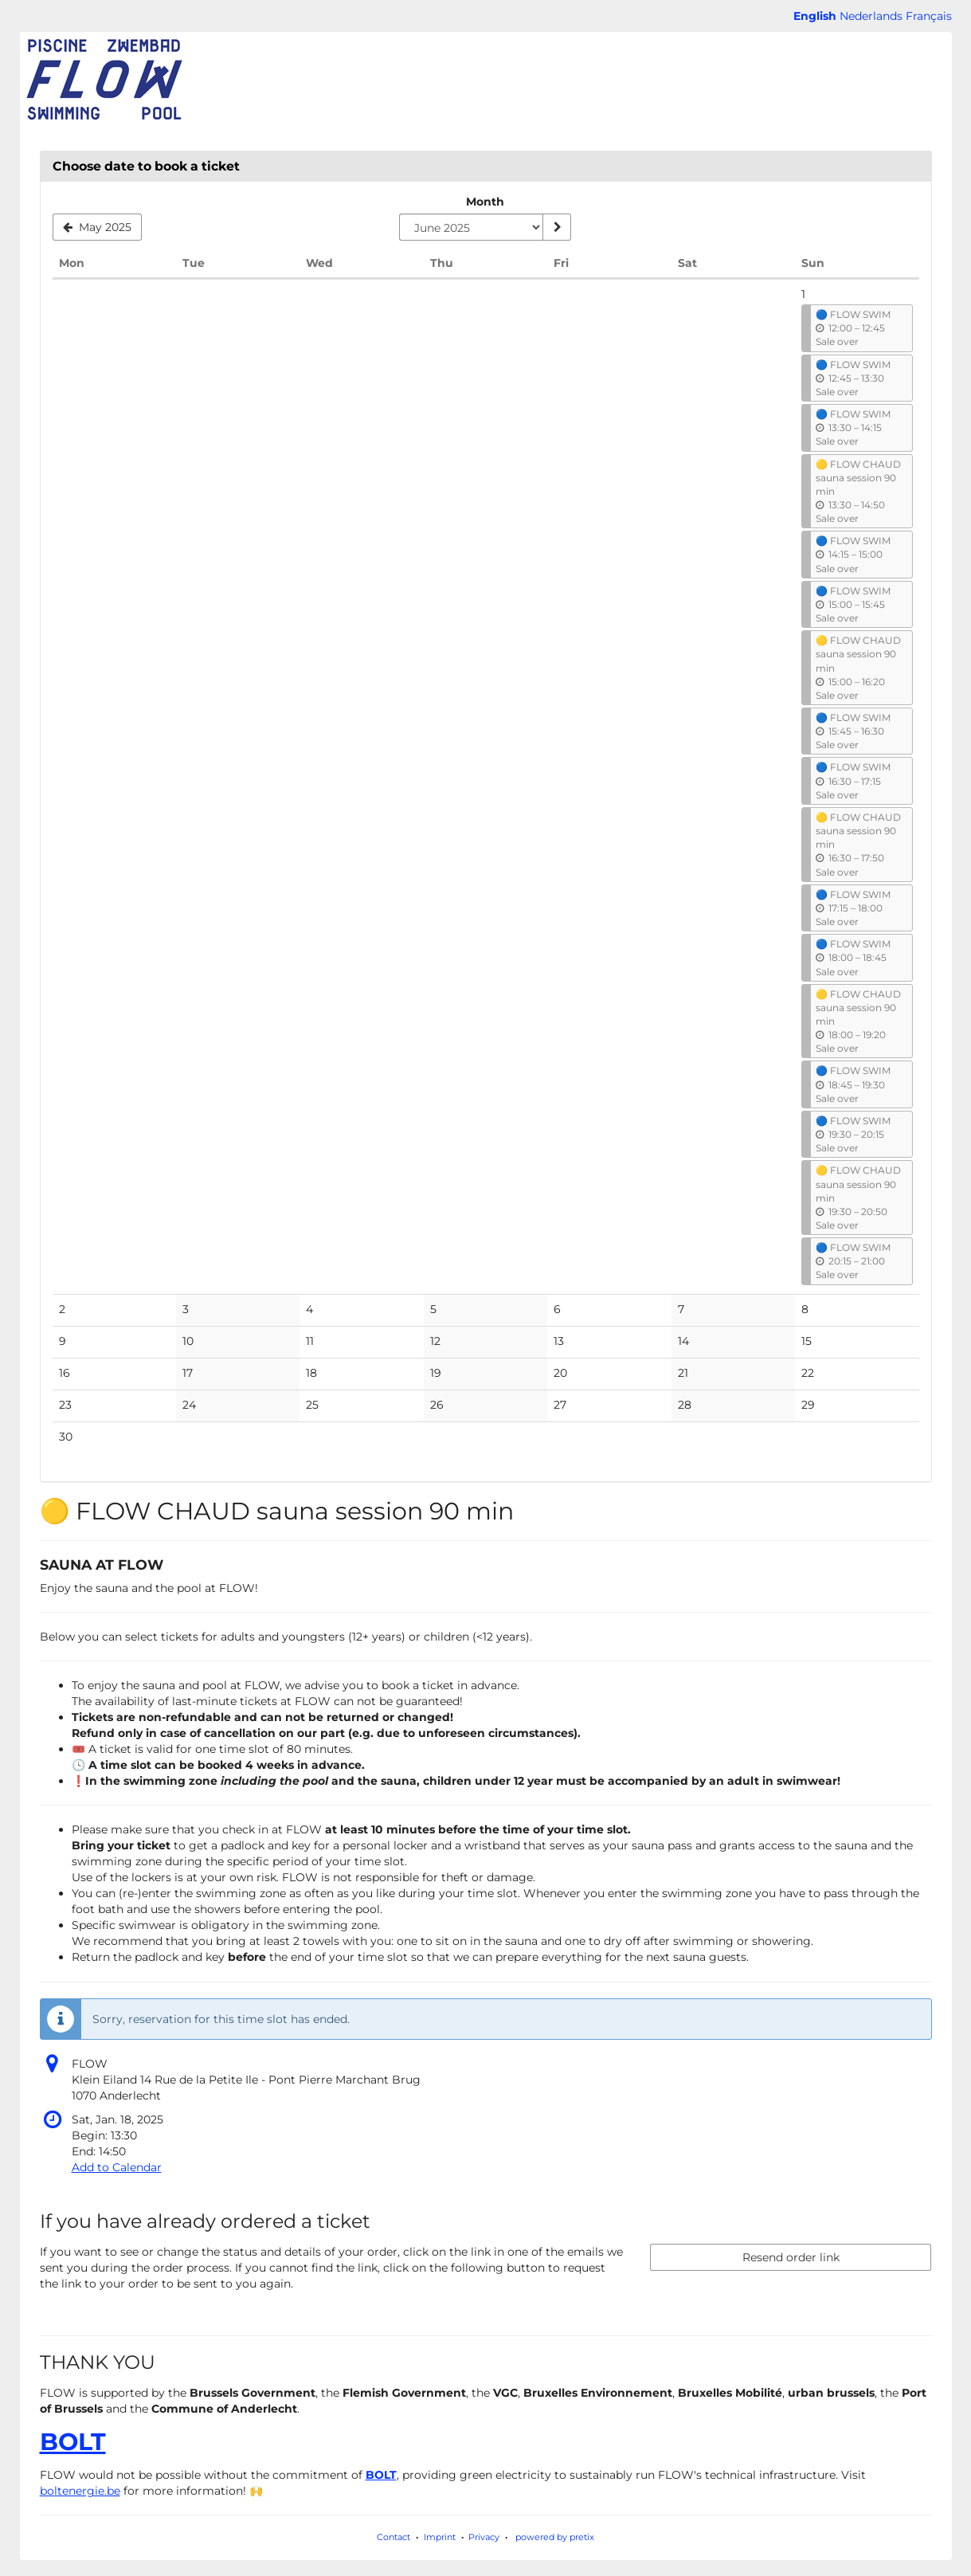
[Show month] (556, 227)
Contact (393, 2537)
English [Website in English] (814, 16)
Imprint (440, 2537)
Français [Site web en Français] (929, 16)
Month (485, 201)
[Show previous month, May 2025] (98, 227)
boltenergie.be (80, 2491)
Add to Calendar (117, 2167)
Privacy (483, 2537)
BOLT (73, 2441)
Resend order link (791, 2257)
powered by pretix (554, 2537)
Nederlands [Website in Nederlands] (871, 16)
